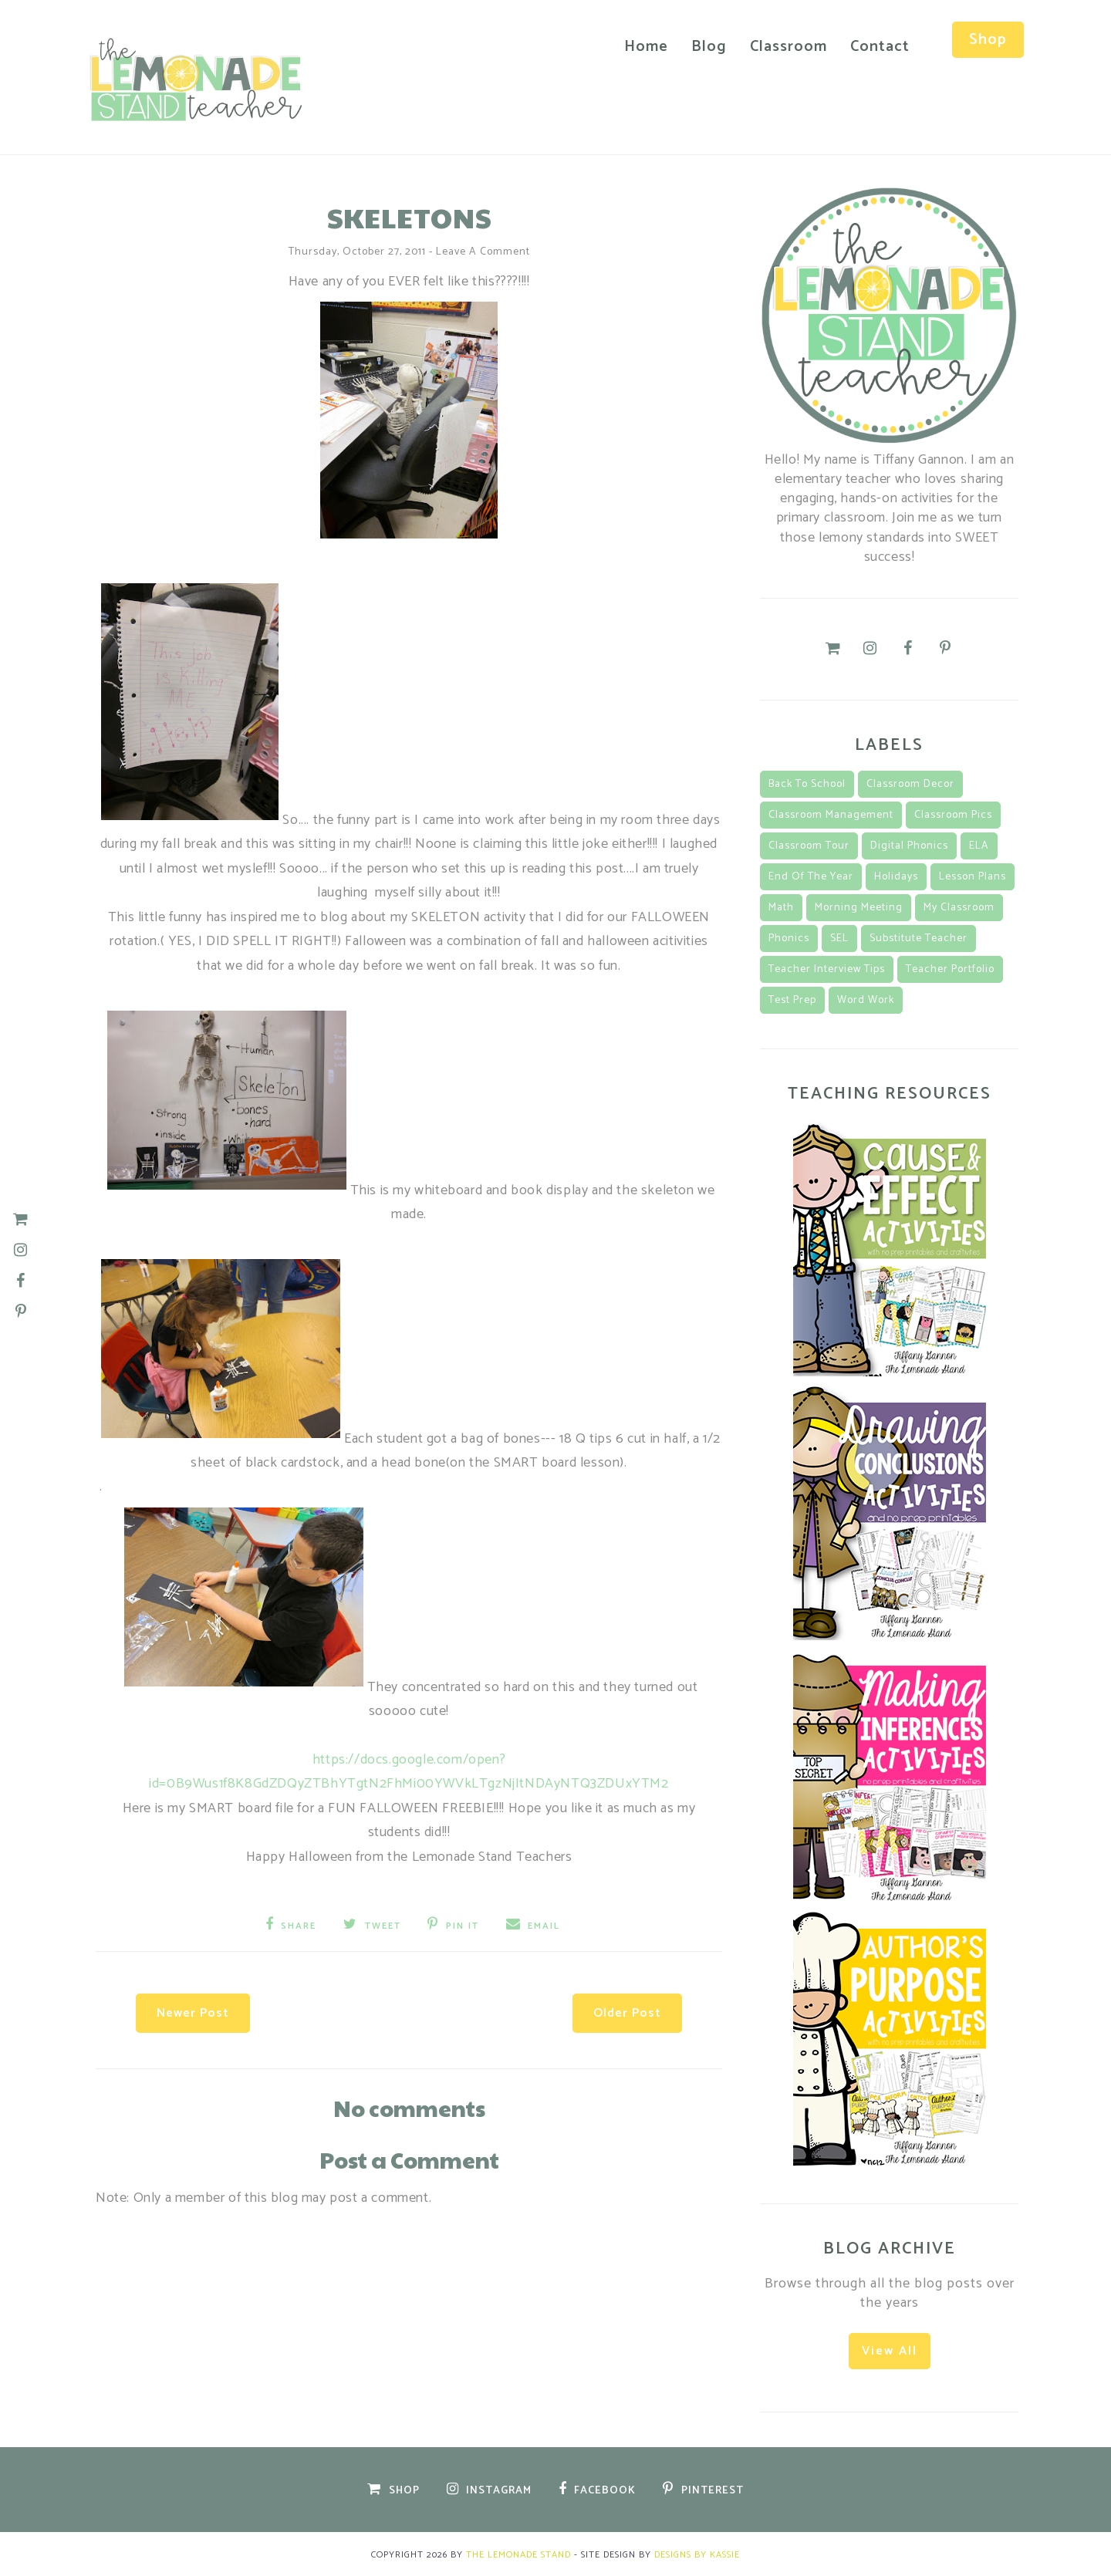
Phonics (788, 938)
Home (641, 46)
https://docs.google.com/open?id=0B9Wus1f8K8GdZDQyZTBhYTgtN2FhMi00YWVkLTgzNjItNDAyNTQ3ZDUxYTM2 (408, 1770)
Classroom (783, 46)
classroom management (830, 814)
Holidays (896, 876)
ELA (979, 845)
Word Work (865, 999)
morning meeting (859, 907)
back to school (807, 783)
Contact (874, 46)
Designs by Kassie (697, 2553)
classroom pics (953, 814)
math (781, 907)
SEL (839, 938)
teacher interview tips (826, 968)
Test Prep (792, 999)
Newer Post (202, 2007)
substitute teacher (918, 938)
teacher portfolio (950, 968)
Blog (703, 46)
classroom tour (808, 845)
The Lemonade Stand (518, 2553)
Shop (982, 39)
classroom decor (910, 783)
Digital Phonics (909, 845)
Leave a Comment (483, 250)
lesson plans (972, 876)
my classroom (959, 907)
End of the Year (810, 876)
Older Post (618, 2007)
